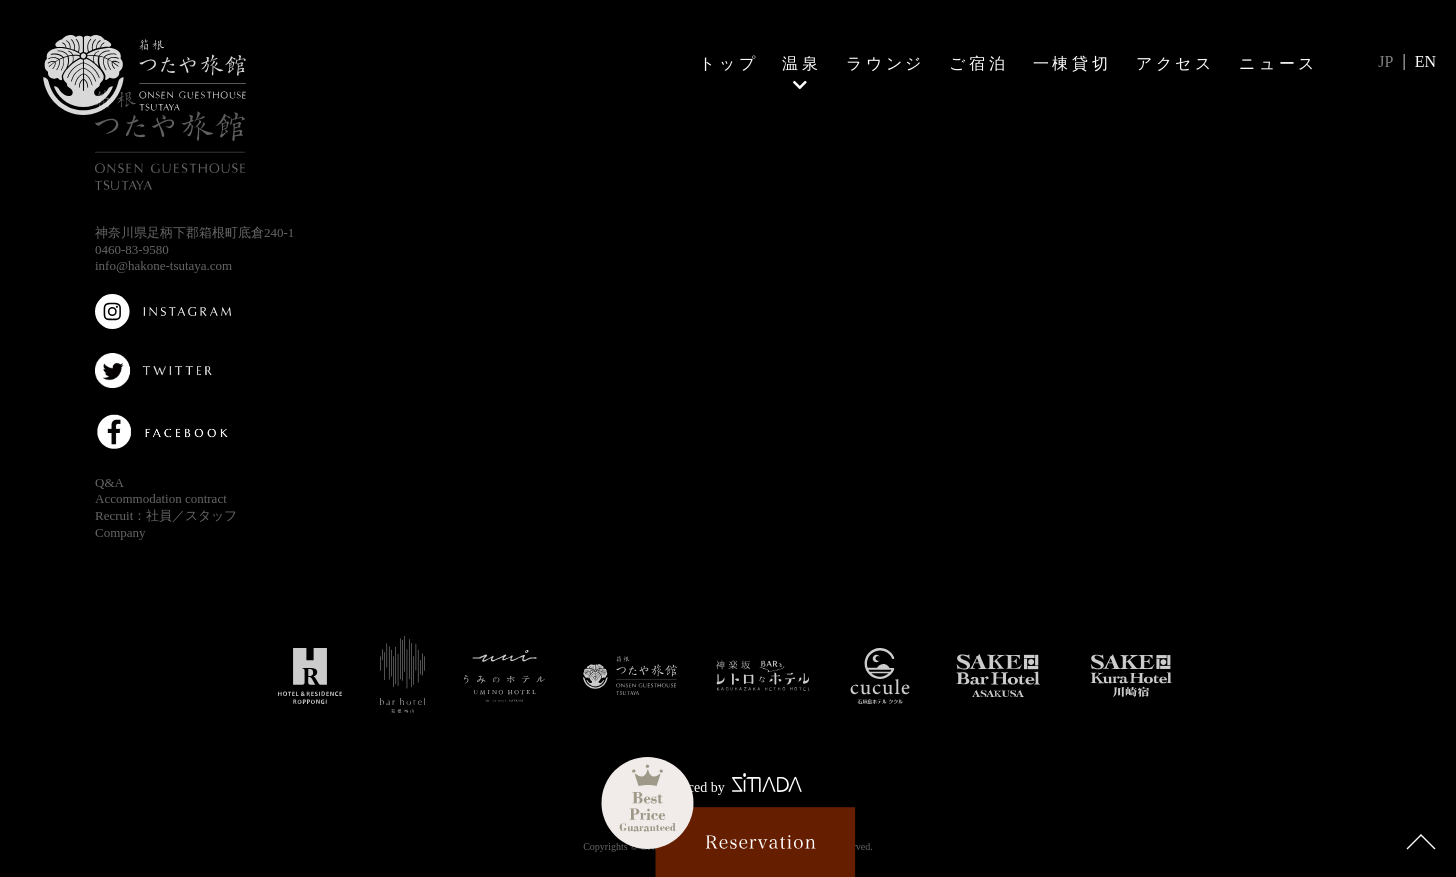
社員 (159, 515)
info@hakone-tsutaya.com (163, 265)
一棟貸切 (1072, 63)
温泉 (802, 63)
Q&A (109, 482)
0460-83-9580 (132, 249)
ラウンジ (885, 63)
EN (1425, 61)
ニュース (1278, 63)
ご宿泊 (979, 63)
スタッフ (211, 515)
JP (1385, 61)
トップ (729, 63)
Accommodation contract (161, 498)
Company (120, 532)
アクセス (1175, 63)
